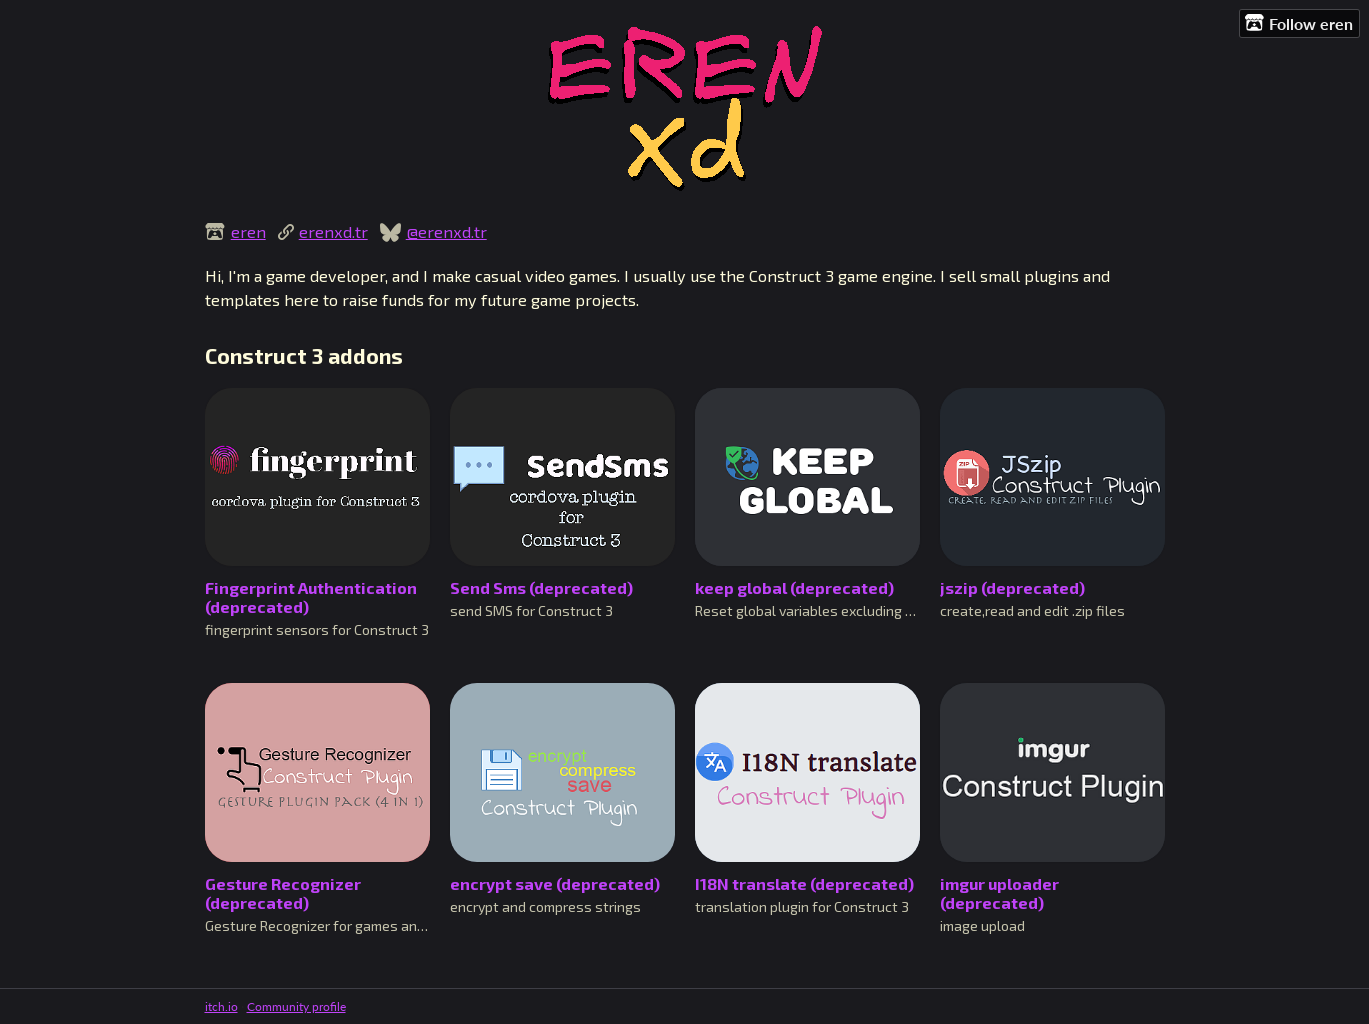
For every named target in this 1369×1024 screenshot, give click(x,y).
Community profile (296, 1006)
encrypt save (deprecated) (555, 883)
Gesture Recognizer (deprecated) (283, 893)
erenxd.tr (333, 231)
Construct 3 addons (304, 355)
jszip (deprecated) (1012, 587)
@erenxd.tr (446, 231)
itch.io (221, 1006)
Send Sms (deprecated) (541, 587)
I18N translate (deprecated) (804, 883)
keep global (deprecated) (794, 587)
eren (248, 231)
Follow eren (1299, 23)
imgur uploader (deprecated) (999, 893)
